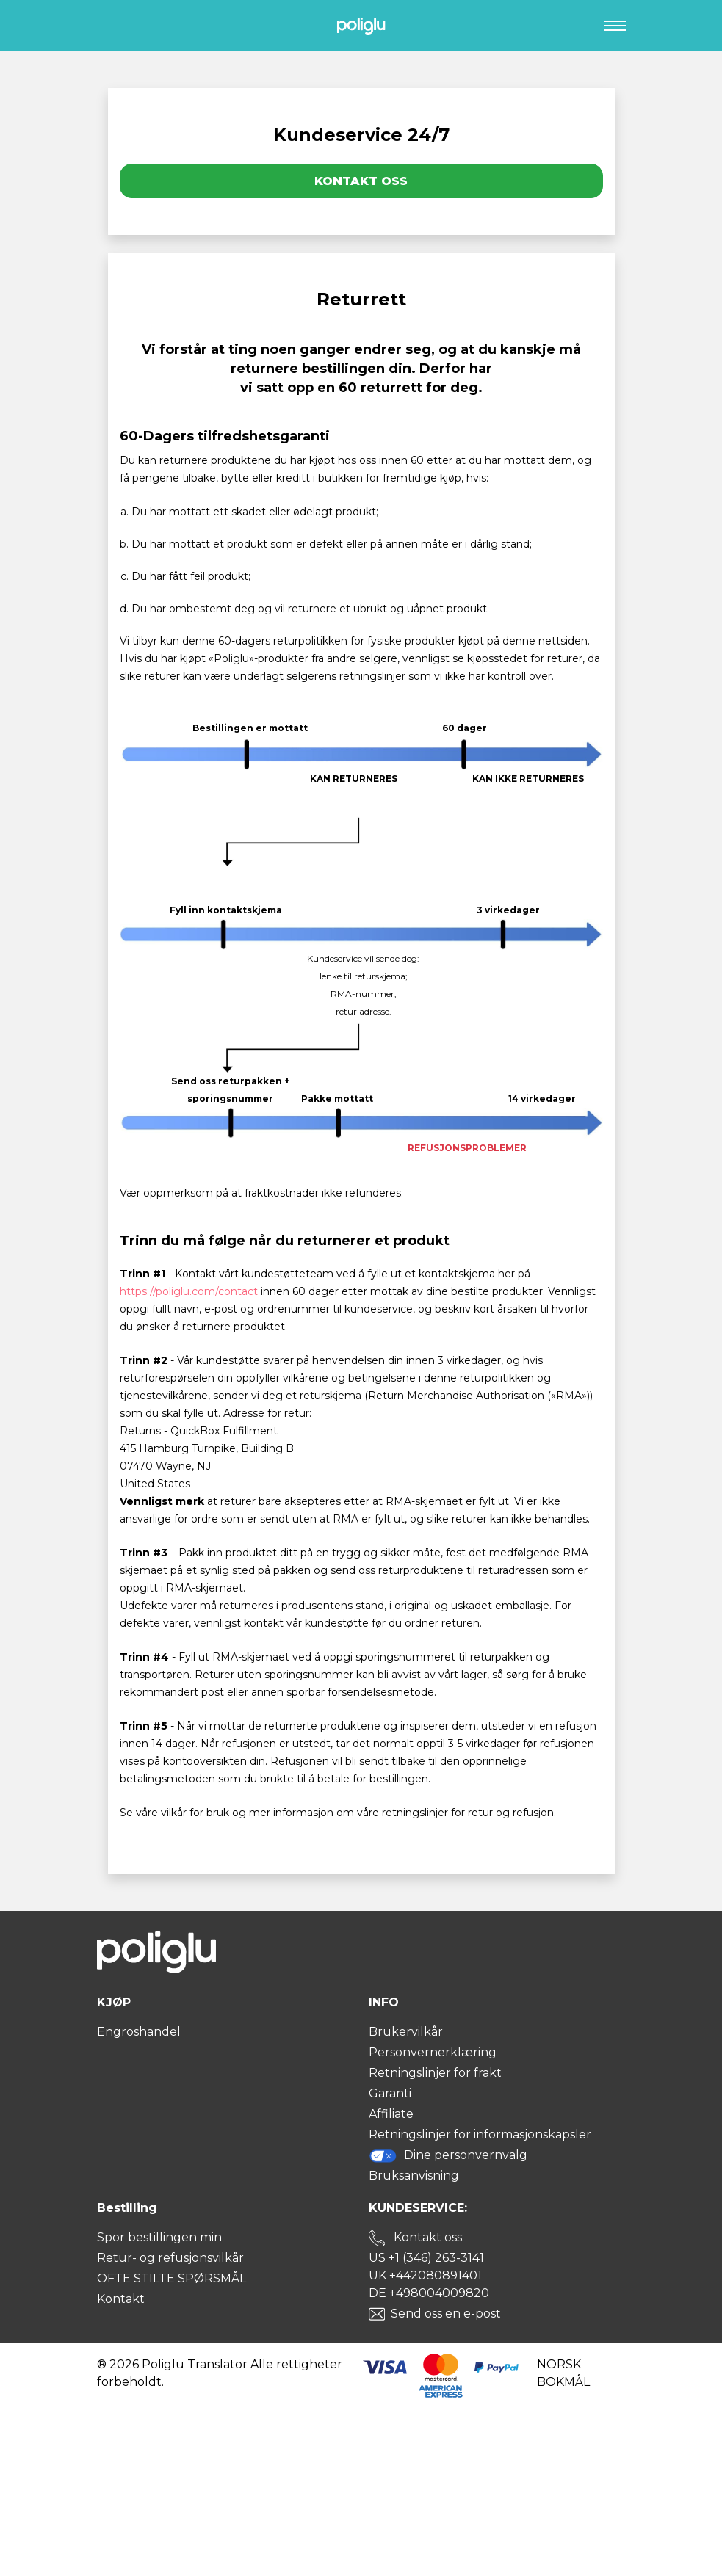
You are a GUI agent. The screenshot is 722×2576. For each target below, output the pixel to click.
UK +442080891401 (425, 2275)
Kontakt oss (361, 181)
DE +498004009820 (429, 2293)
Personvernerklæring (433, 2052)
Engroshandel (139, 2032)
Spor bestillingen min (159, 2237)
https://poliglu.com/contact (189, 1291)
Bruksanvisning (414, 2176)
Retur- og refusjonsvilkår (170, 2258)
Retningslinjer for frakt (435, 2073)
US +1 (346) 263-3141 (426, 2258)
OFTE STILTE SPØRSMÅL (171, 2278)
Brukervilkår (406, 2032)
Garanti (390, 2093)
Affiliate (391, 2114)
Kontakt (121, 2299)
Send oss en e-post (446, 2314)
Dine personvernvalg (448, 2155)
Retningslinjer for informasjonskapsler (480, 2134)
